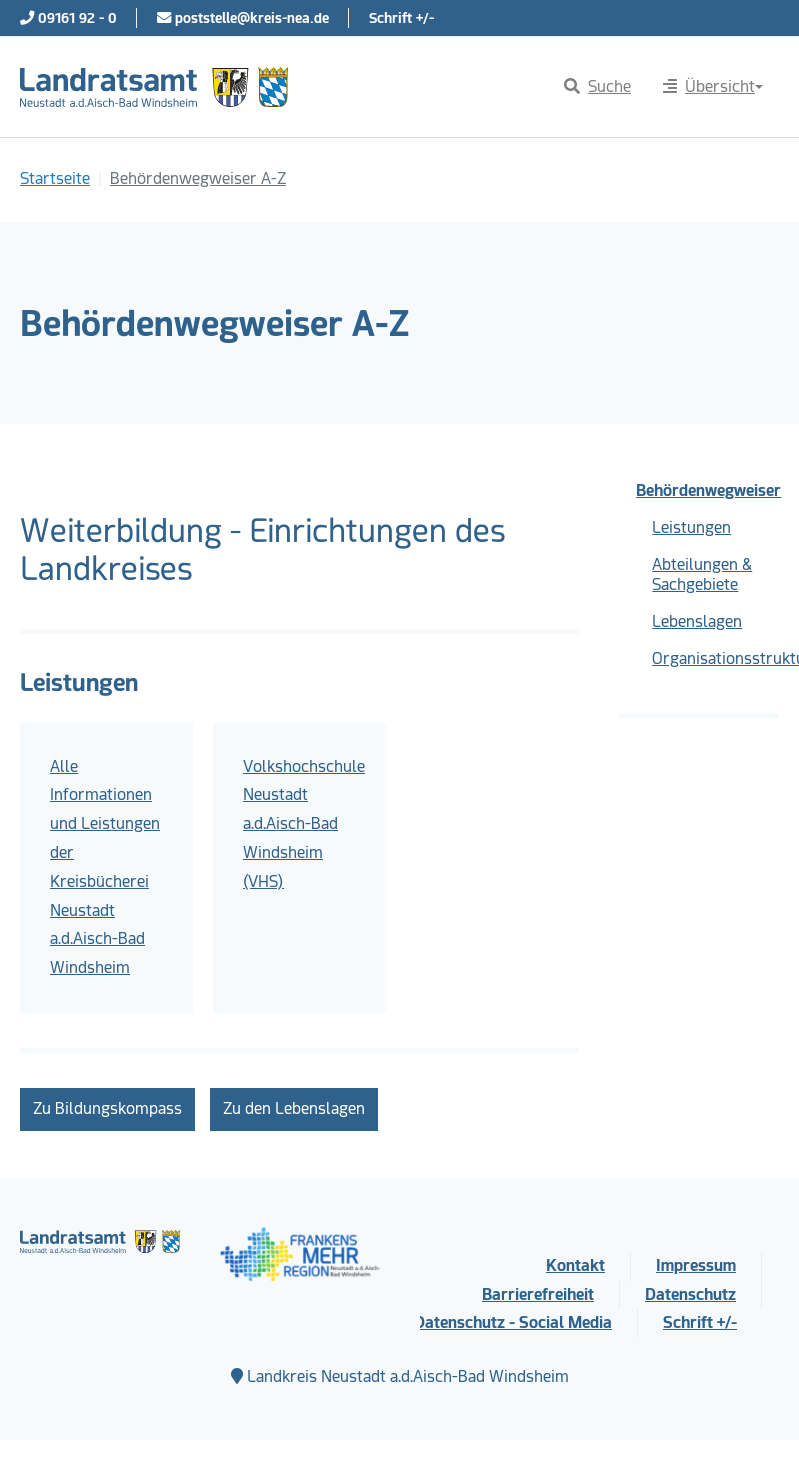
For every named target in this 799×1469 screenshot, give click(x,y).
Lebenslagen (697, 621)
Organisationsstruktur (715, 658)
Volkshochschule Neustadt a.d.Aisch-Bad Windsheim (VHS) (304, 824)
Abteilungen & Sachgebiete (702, 574)
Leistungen (691, 527)
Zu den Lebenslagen (294, 1108)
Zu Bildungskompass (107, 1108)
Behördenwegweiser (707, 490)
